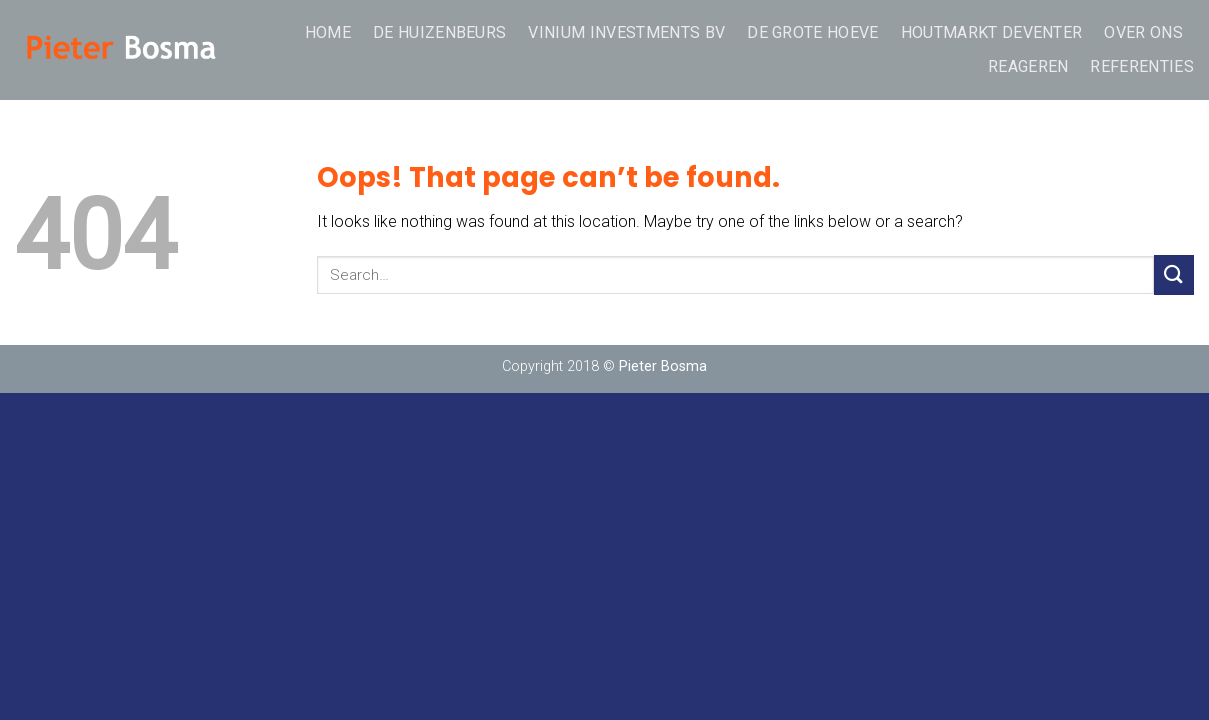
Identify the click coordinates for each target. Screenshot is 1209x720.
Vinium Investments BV (626, 32)
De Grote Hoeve (812, 32)
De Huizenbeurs (439, 32)
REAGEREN (1028, 66)
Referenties (1142, 66)
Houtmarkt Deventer (992, 32)
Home (328, 32)
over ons (1143, 32)
